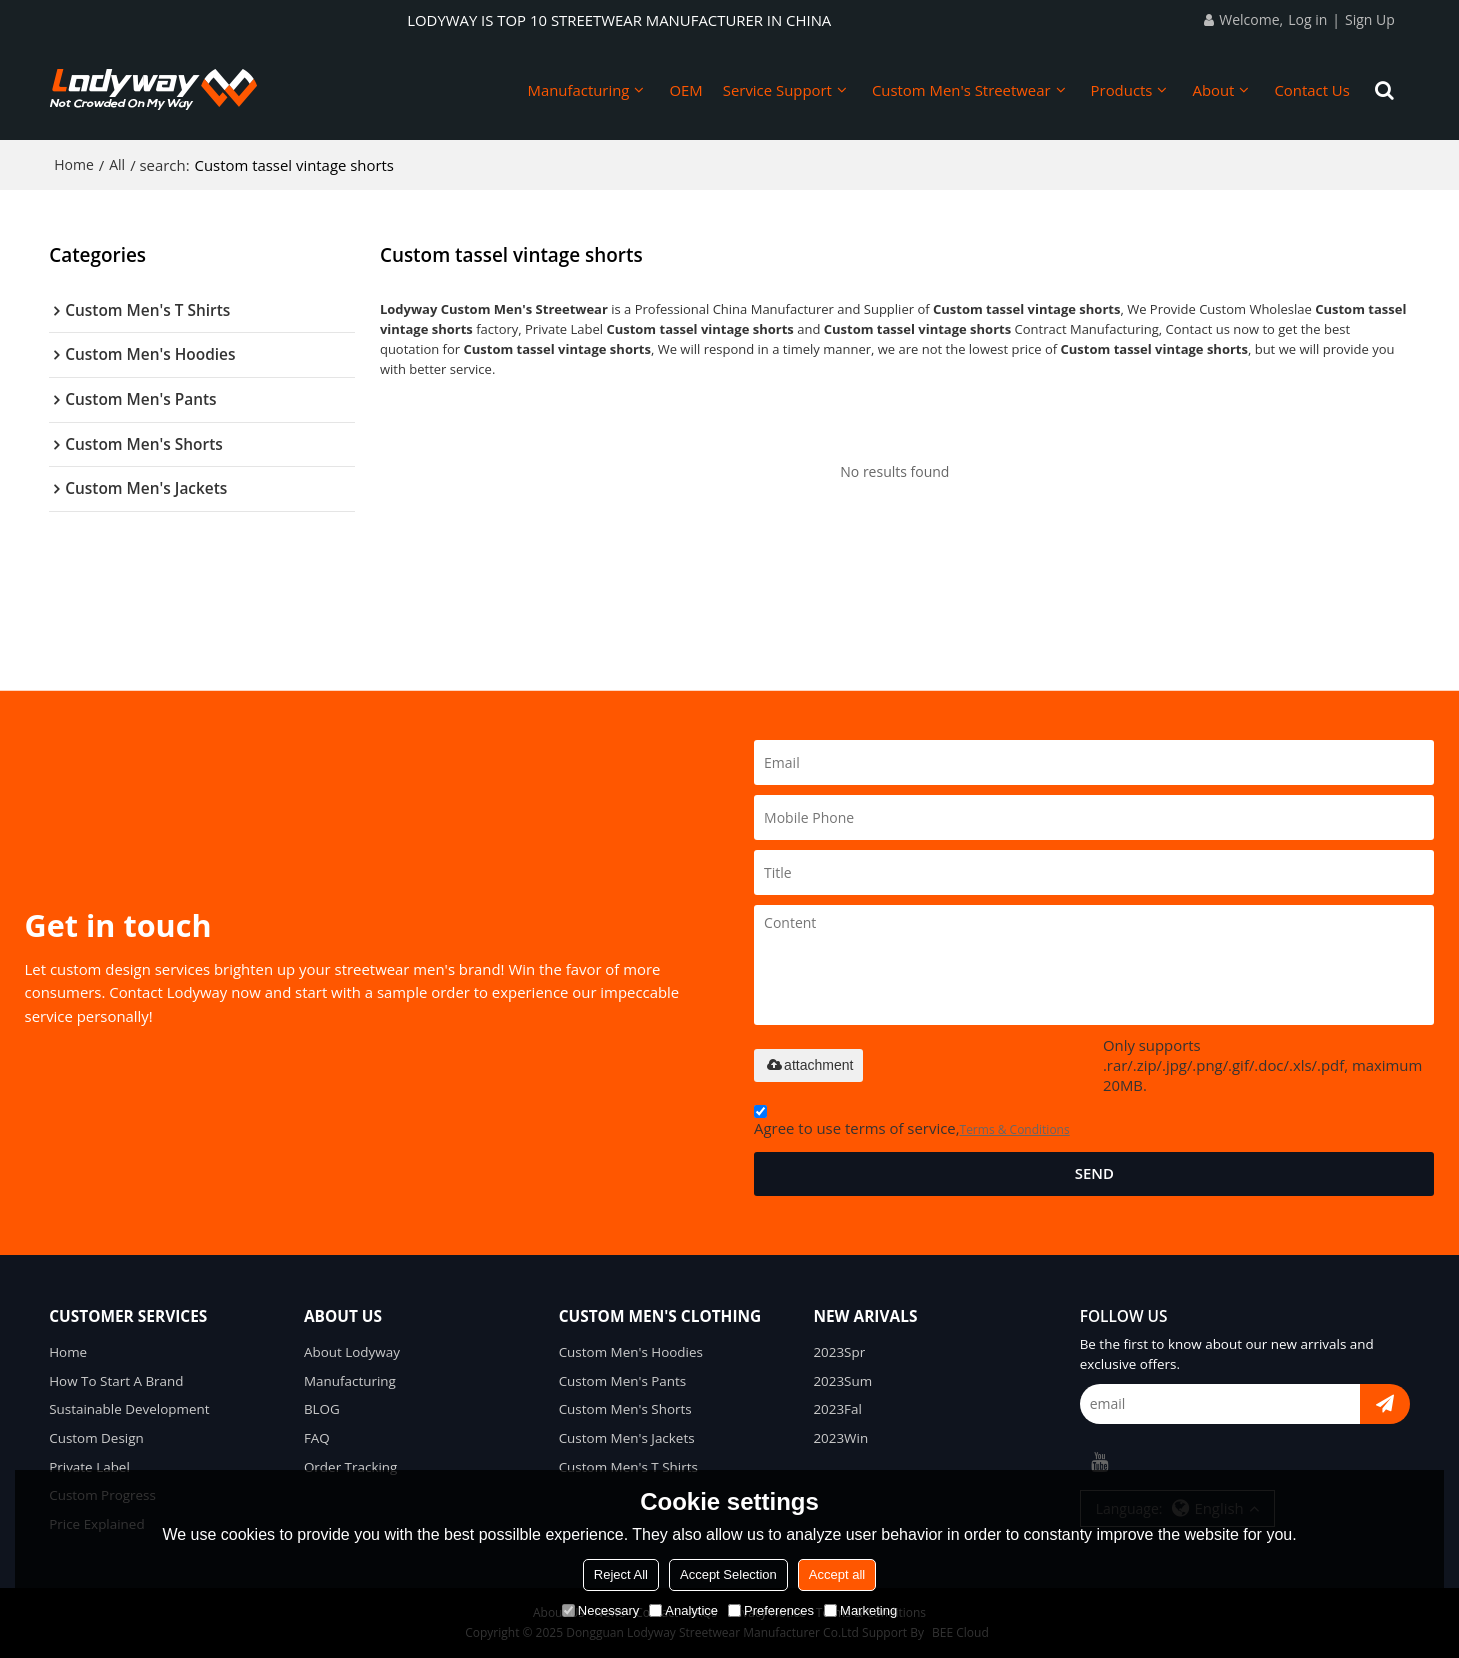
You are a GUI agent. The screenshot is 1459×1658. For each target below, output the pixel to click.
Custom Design (96, 1438)
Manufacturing (578, 90)
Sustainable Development (129, 1409)
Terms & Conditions (1015, 1129)
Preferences (771, 1610)
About (1213, 90)
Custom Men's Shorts (625, 1409)
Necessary (600, 1610)
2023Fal (837, 1409)
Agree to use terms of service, (912, 1123)
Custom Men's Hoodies (631, 1352)
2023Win (840, 1438)
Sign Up (1370, 19)
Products (1122, 90)
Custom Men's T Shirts (628, 1467)
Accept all (837, 1574)
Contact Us (1311, 90)
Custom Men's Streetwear (961, 90)
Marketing (860, 1610)
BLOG (322, 1409)
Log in (1307, 19)
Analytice (683, 1610)
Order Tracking (350, 1467)
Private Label (89, 1467)
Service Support (777, 90)
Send (1094, 1173)
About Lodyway (352, 1352)
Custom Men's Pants (623, 1381)
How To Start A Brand (116, 1381)
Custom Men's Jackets (627, 1438)
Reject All (621, 1574)
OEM (685, 90)
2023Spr (839, 1352)
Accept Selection (728, 1574)
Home (74, 164)
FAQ (317, 1438)
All (117, 164)
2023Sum (842, 1381)
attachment (808, 1065)
